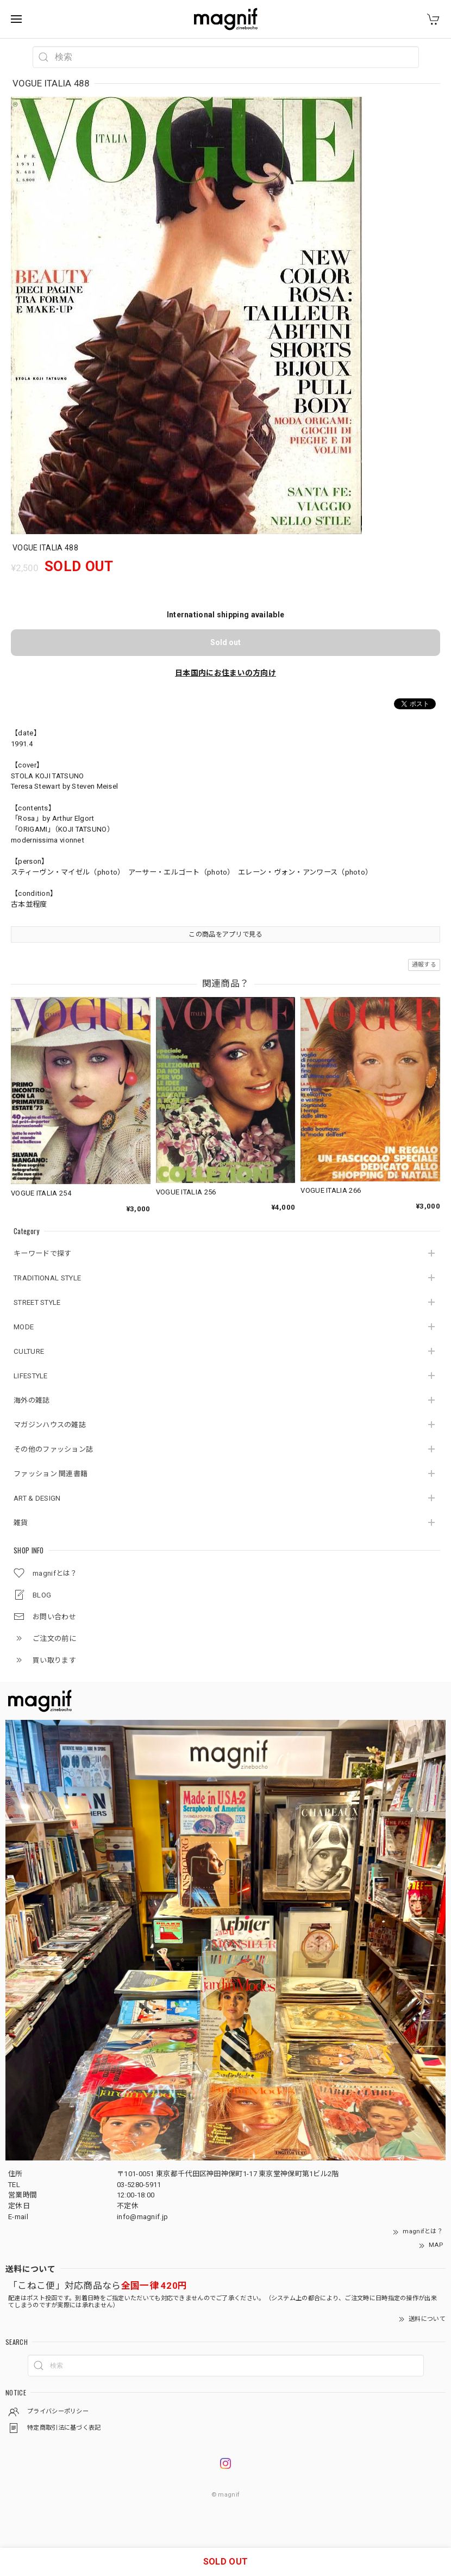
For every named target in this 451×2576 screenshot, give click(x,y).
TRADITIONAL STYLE (47, 1278)
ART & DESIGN (37, 1498)
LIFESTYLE (31, 1376)
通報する (424, 964)
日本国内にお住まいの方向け (225, 672)
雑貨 (21, 1523)
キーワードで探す (42, 1253)
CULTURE (29, 1351)
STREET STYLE (37, 1302)
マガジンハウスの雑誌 (50, 1425)
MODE (24, 1327)
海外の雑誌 (32, 1400)
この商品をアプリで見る (225, 934)
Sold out (225, 642)
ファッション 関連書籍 (50, 1474)
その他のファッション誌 (53, 1449)
